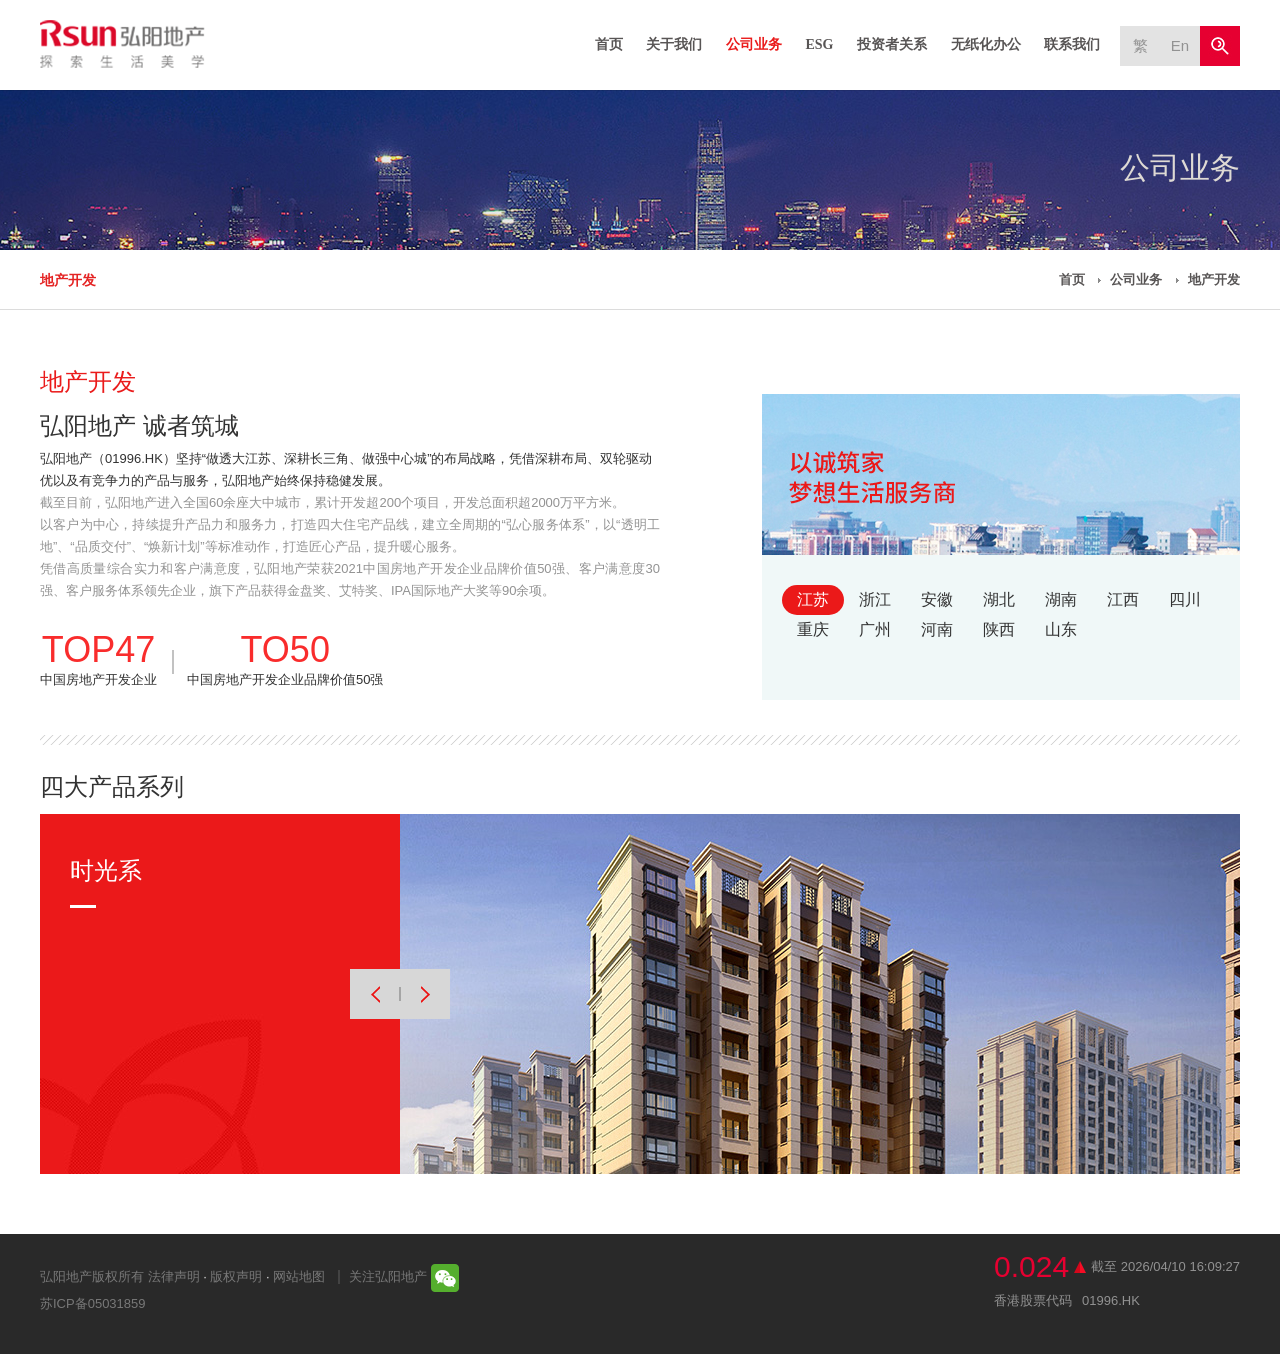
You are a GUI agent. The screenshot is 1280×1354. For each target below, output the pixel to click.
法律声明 (174, 1276)
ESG (819, 44)
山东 (1061, 629)
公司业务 (754, 44)
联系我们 (1072, 44)
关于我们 (674, 44)
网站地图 (299, 1276)
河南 (937, 629)
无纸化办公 (986, 44)
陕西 (999, 629)
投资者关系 (892, 44)
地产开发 (68, 280)
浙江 (875, 599)
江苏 (813, 599)
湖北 (999, 599)
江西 (1123, 599)
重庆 (813, 629)
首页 (609, 44)
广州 (875, 629)
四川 (1185, 599)
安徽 (937, 599)
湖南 (1061, 599)
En (1180, 45)
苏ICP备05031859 (93, 1303)
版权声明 (236, 1276)
